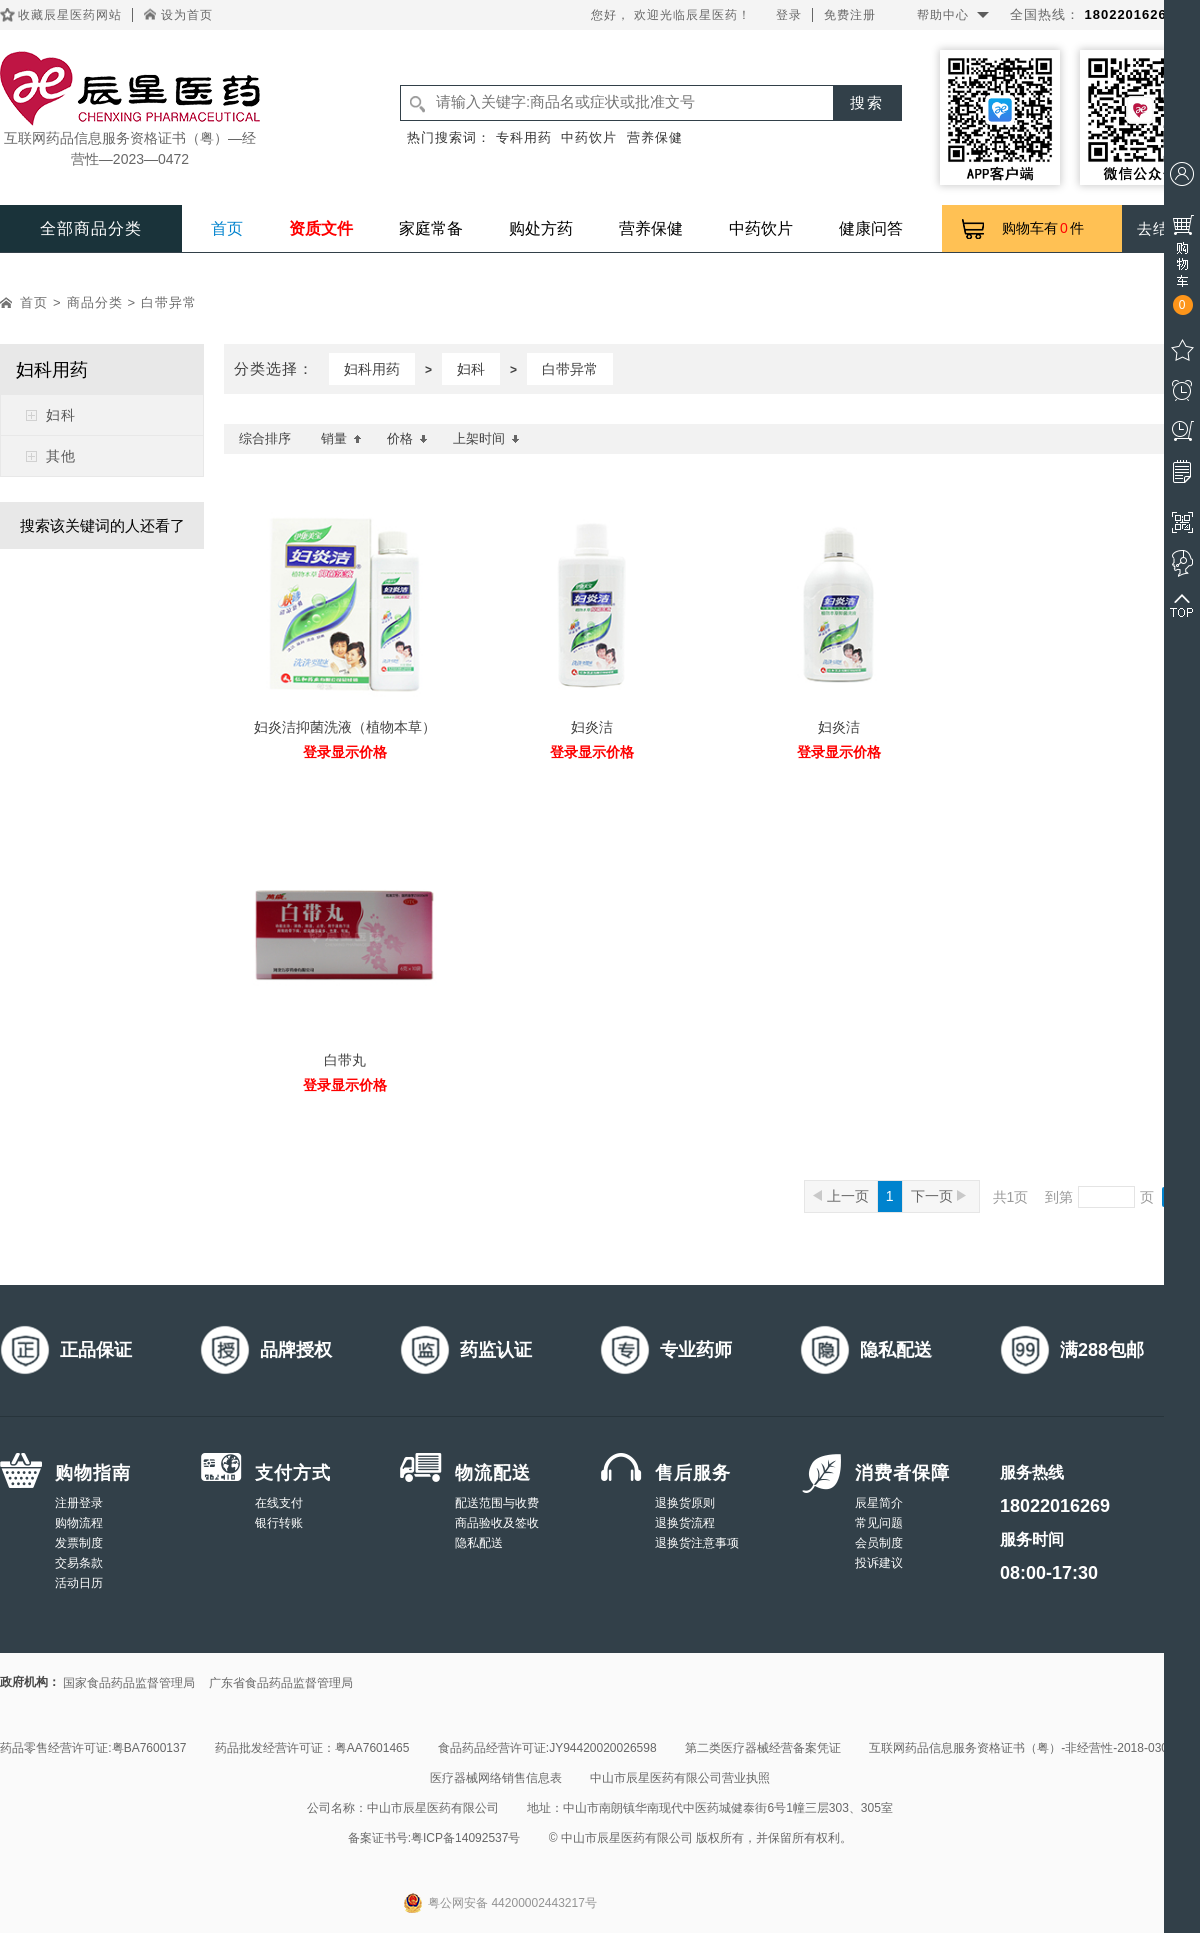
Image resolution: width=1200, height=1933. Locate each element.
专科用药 (524, 137)
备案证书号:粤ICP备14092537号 (434, 1838)
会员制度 (879, 1543)
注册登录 (79, 1503)
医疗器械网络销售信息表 (496, 1778)
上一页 (841, 1196)
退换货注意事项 (697, 1543)
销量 (341, 438)
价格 (407, 438)
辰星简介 (879, 1503)
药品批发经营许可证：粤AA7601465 (312, 1748)
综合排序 (265, 438)
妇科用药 (372, 369)
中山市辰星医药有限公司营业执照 (680, 1778)
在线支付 (279, 1503)
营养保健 (655, 137)
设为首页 (187, 15)
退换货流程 (685, 1523)
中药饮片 (589, 137)
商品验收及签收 (497, 1523)
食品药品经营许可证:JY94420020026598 (547, 1748)
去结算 (1161, 228)
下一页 (938, 1196)
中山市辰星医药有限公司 (433, 1808)
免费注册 (850, 15)
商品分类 (95, 302)
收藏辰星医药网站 (70, 15)
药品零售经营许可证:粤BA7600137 (93, 1748)
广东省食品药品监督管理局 (281, 1683)
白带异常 (169, 302)
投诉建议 (879, 1563)
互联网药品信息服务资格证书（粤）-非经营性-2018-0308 (1021, 1748)
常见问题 (879, 1523)
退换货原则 (685, 1503)
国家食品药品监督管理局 (129, 1683)
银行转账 (279, 1523)
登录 (789, 15)
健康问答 (871, 228)
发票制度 (79, 1543)
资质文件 (321, 228)
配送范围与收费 (497, 1503)
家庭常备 (431, 228)
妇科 (61, 415)
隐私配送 (479, 1543)
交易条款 (79, 1563)
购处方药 (541, 228)
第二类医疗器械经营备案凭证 (763, 1748)
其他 (61, 456)
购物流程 (79, 1523)
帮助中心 (943, 15)
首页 (227, 228)
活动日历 (79, 1583)
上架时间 (486, 438)
